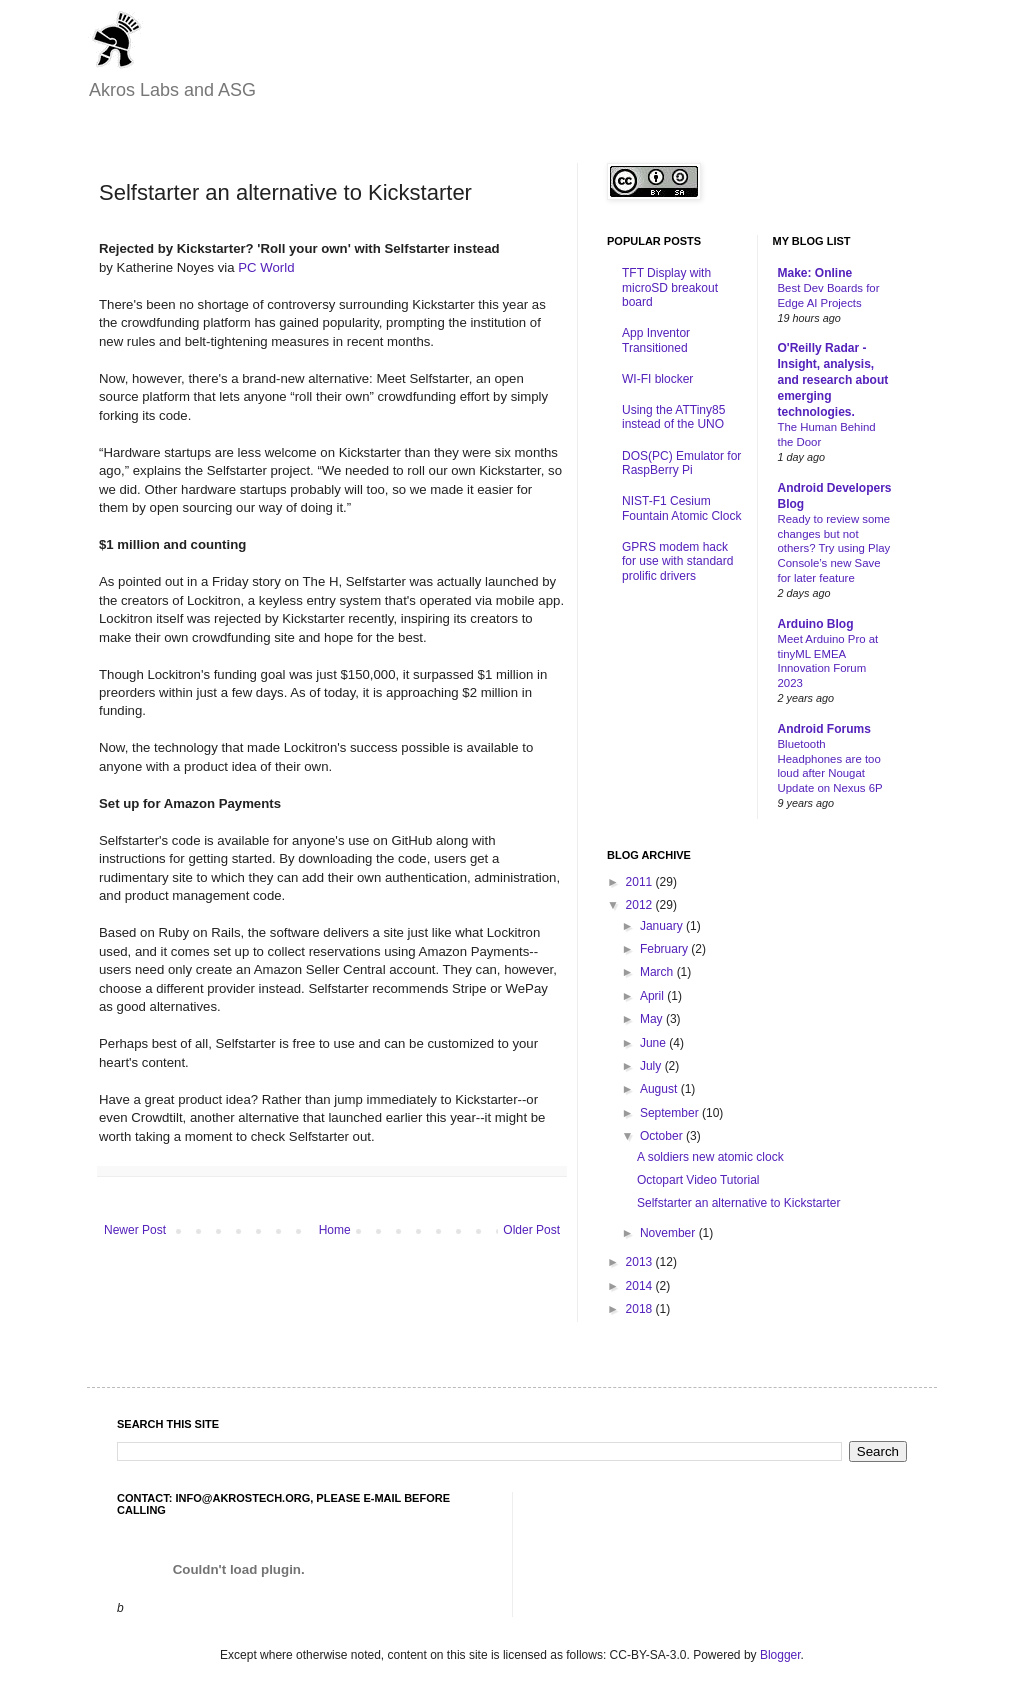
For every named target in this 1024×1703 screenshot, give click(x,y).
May (653, 1019)
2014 (641, 1286)
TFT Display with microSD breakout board (670, 287)
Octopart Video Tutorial (698, 1180)
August (660, 1089)
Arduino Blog (816, 624)
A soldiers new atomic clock (710, 1157)
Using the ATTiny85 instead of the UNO (673, 417)
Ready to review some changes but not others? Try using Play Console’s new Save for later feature (834, 548)
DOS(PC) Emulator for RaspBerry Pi (681, 463)
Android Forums (824, 729)
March (658, 972)
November (669, 1233)
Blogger (780, 1655)
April (653, 996)
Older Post (531, 1230)
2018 (641, 1309)
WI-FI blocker (657, 379)
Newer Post (135, 1230)
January (663, 926)
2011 (641, 882)
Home (335, 1230)
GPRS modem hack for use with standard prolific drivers (677, 561)
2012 (641, 905)
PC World (266, 267)
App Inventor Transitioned (656, 340)
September (671, 1113)
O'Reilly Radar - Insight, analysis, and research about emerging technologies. (833, 380)
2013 (641, 1262)
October (663, 1136)
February (665, 949)
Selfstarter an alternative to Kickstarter (738, 1203)
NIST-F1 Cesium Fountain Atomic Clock (681, 508)
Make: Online (815, 273)
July (652, 1066)
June (654, 1043)
